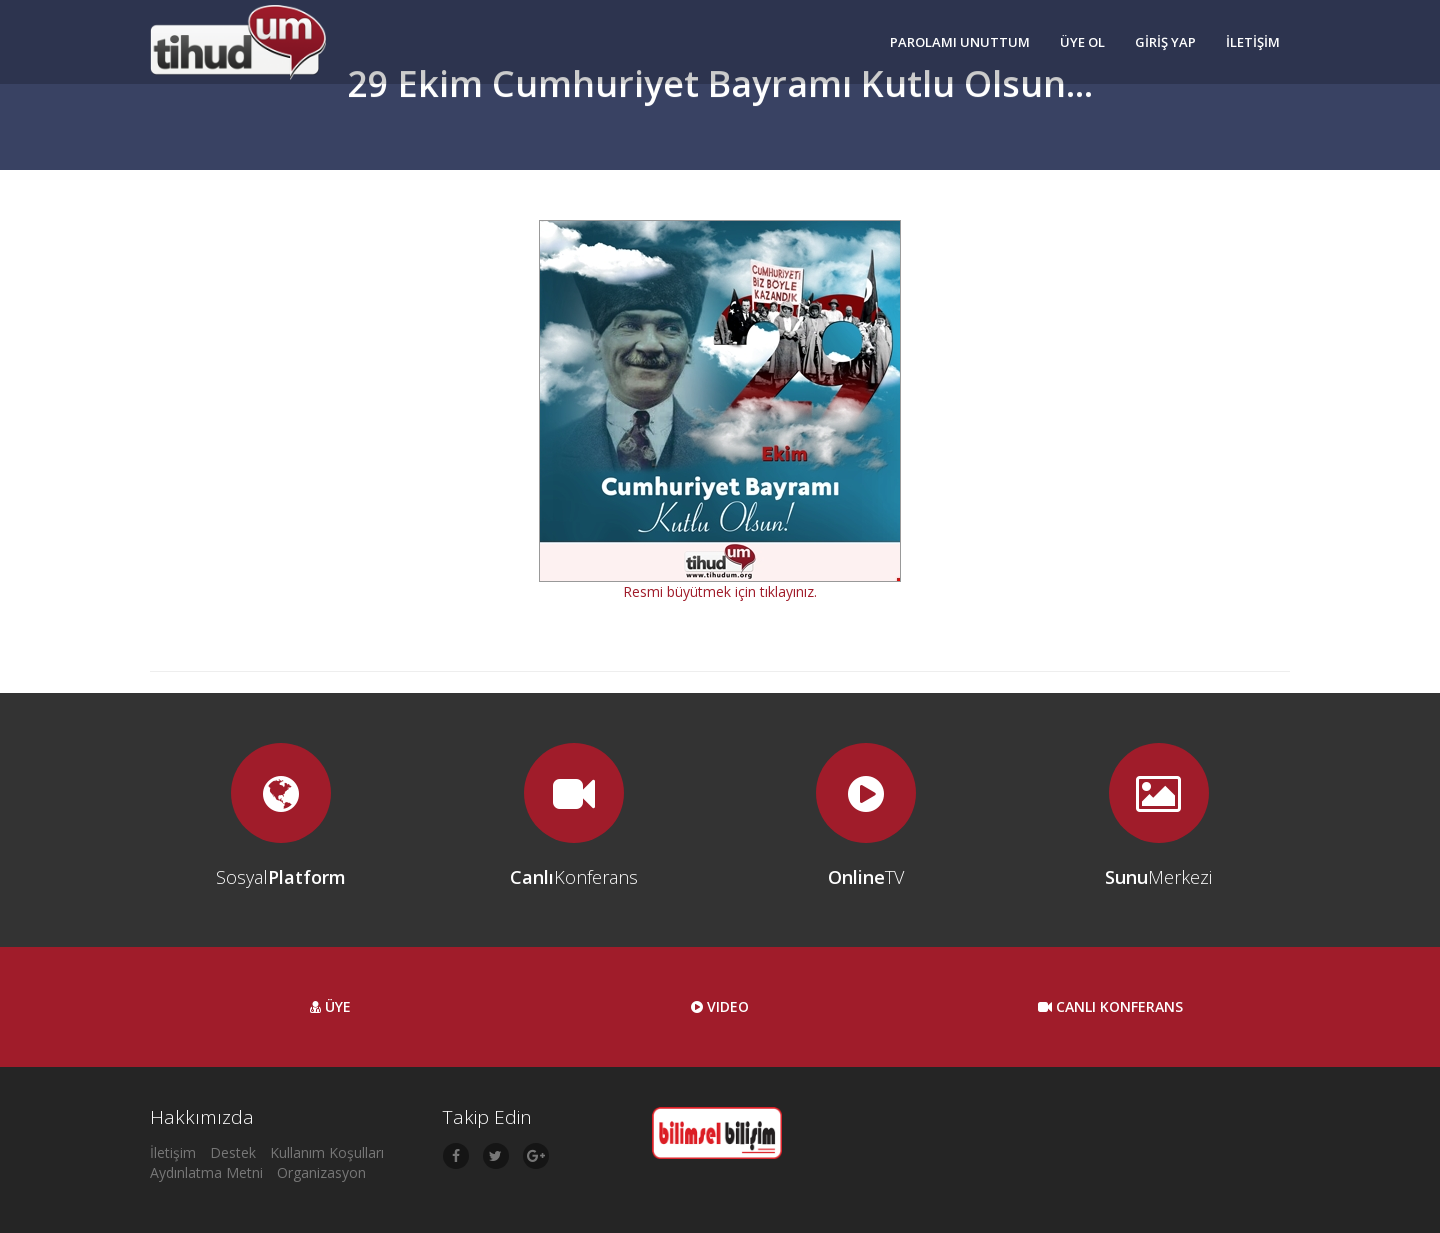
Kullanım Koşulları (327, 1152)
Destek (233, 1152)
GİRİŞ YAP (1165, 42)
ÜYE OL (1082, 42)
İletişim (173, 1152)
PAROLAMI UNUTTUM (960, 42)
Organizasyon (321, 1172)
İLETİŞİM (1253, 42)
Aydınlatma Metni (206, 1172)
